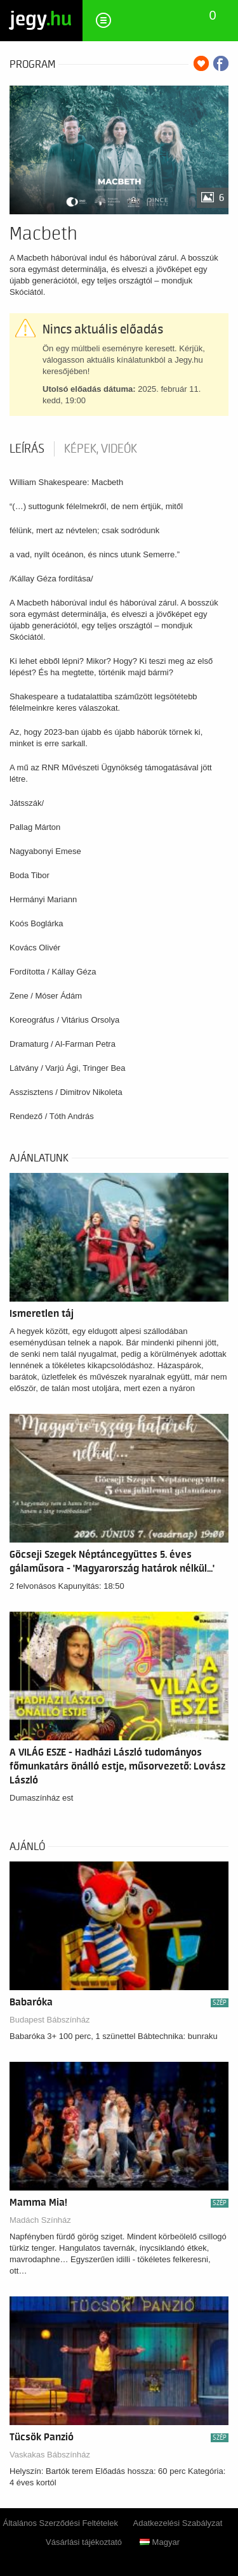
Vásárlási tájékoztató (84, 2542)
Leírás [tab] (27, 449)
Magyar (160, 2542)
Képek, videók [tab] (100, 449)
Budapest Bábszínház (49, 2019)
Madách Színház (40, 2220)
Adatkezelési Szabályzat (178, 2523)
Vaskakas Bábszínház (50, 2454)
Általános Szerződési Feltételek (60, 2523)
